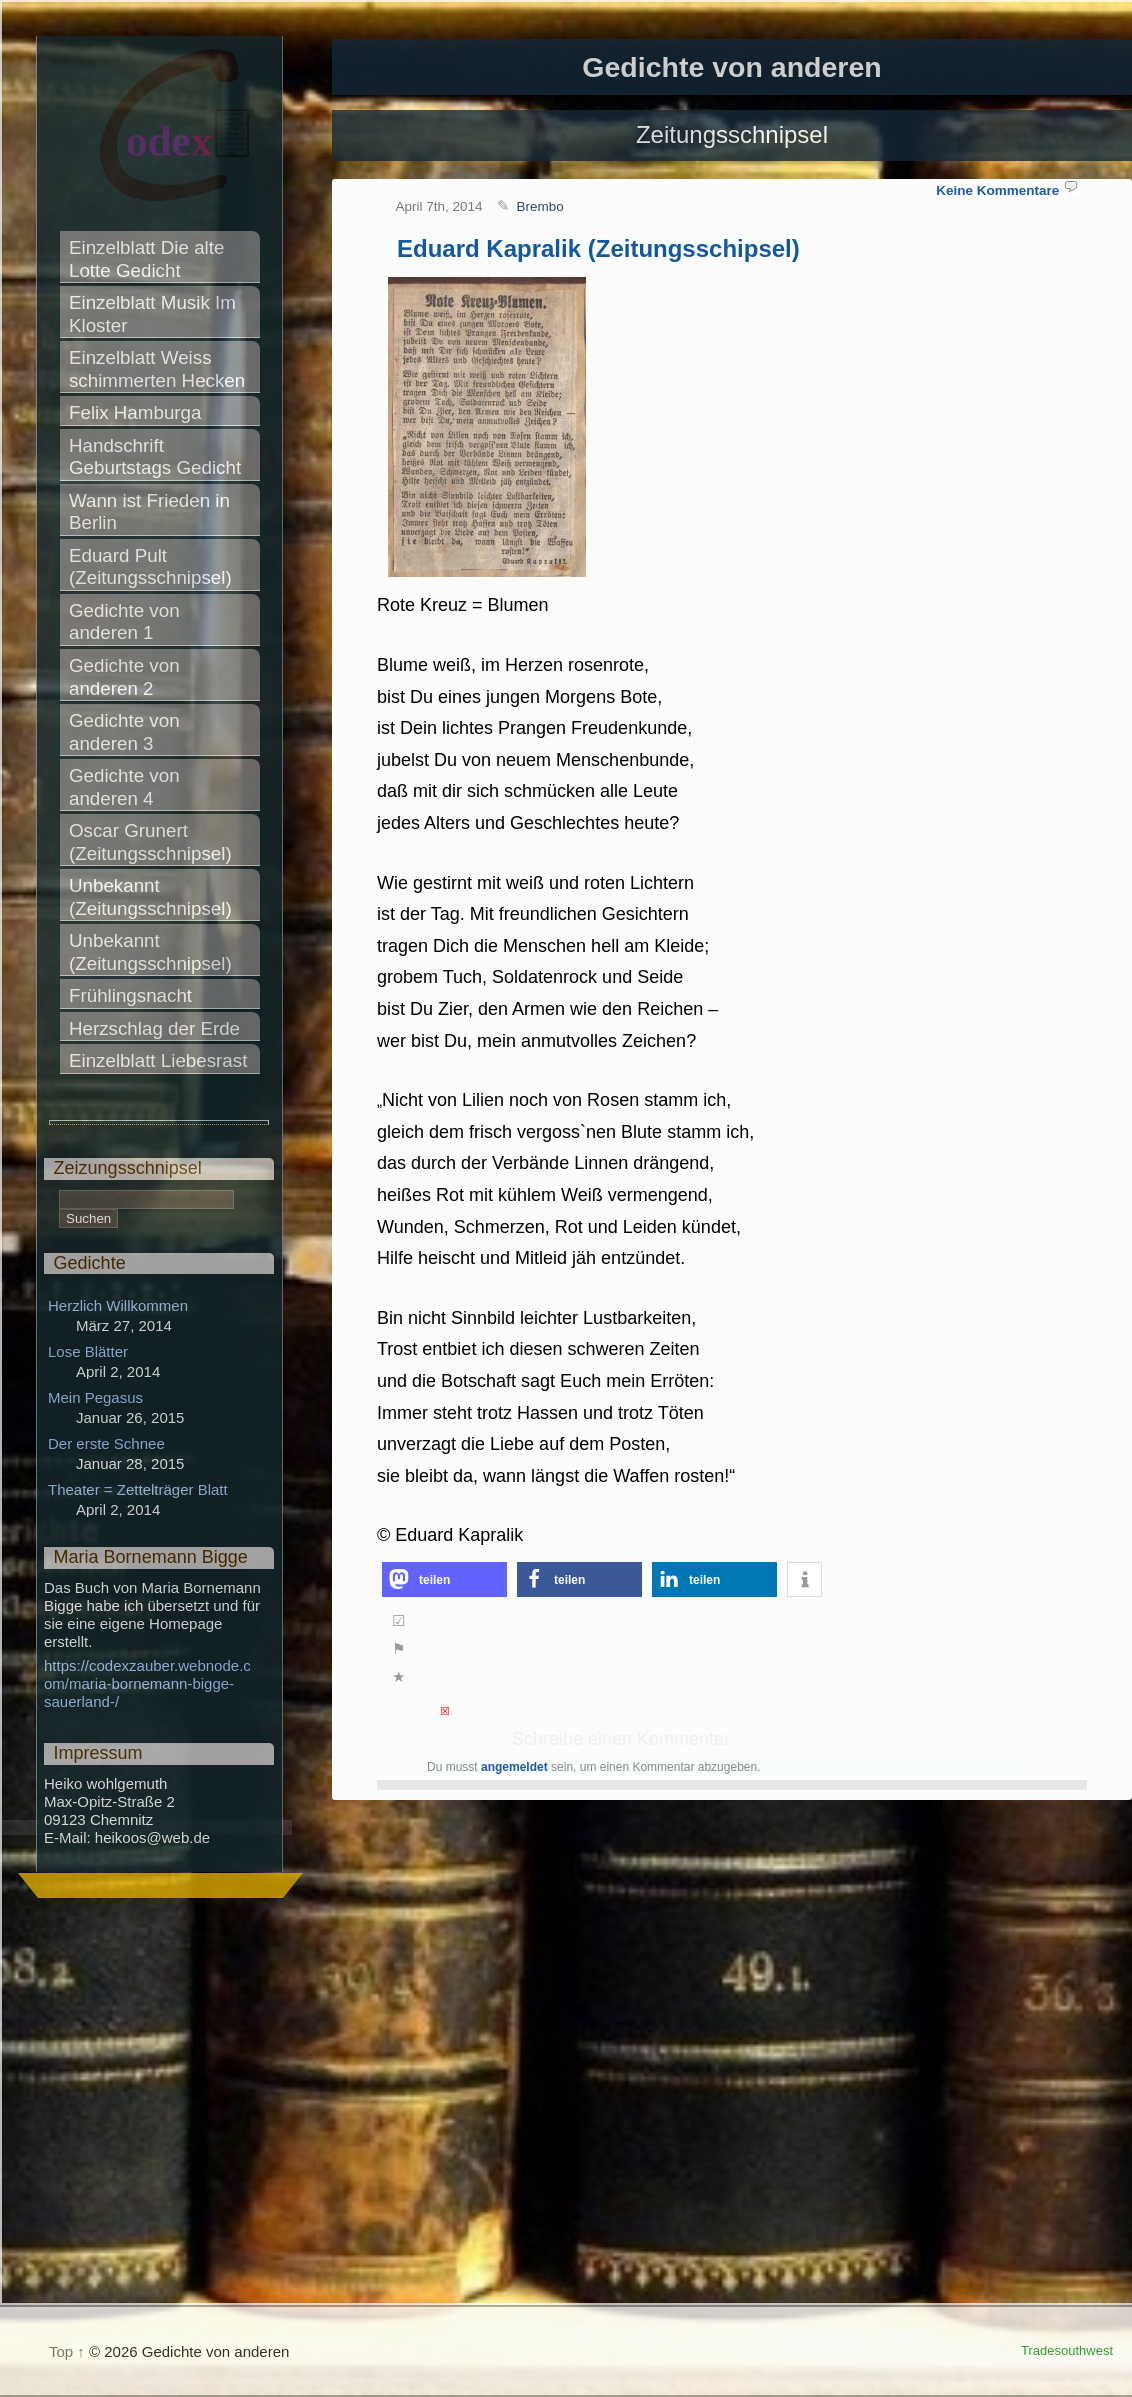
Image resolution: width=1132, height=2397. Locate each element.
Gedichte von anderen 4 (127, 787)
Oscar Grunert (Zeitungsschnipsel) (150, 842)
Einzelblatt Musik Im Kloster (155, 314)
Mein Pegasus (95, 1397)
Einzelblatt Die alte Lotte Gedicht (149, 259)
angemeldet (514, 1767)
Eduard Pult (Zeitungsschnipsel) (150, 567)
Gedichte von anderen (731, 67)
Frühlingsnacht (130, 995)
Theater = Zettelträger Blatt (138, 1489)
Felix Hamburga (135, 412)
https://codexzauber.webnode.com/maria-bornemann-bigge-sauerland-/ (147, 1683)
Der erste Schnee (106, 1443)
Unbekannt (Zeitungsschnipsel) (150, 897)
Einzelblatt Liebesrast (158, 1060)
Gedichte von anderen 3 (127, 732)
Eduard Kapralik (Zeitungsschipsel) (598, 248)
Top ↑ (67, 2351)
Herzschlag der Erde (154, 1028)
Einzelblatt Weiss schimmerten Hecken (157, 369)
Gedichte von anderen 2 (127, 677)
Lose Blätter (88, 1351)
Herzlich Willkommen (118, 1305)
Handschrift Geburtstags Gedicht (155, 457)
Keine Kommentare (997, 190)
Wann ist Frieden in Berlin (152, 512)
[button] (444, 1579)
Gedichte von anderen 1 (127, 622)
